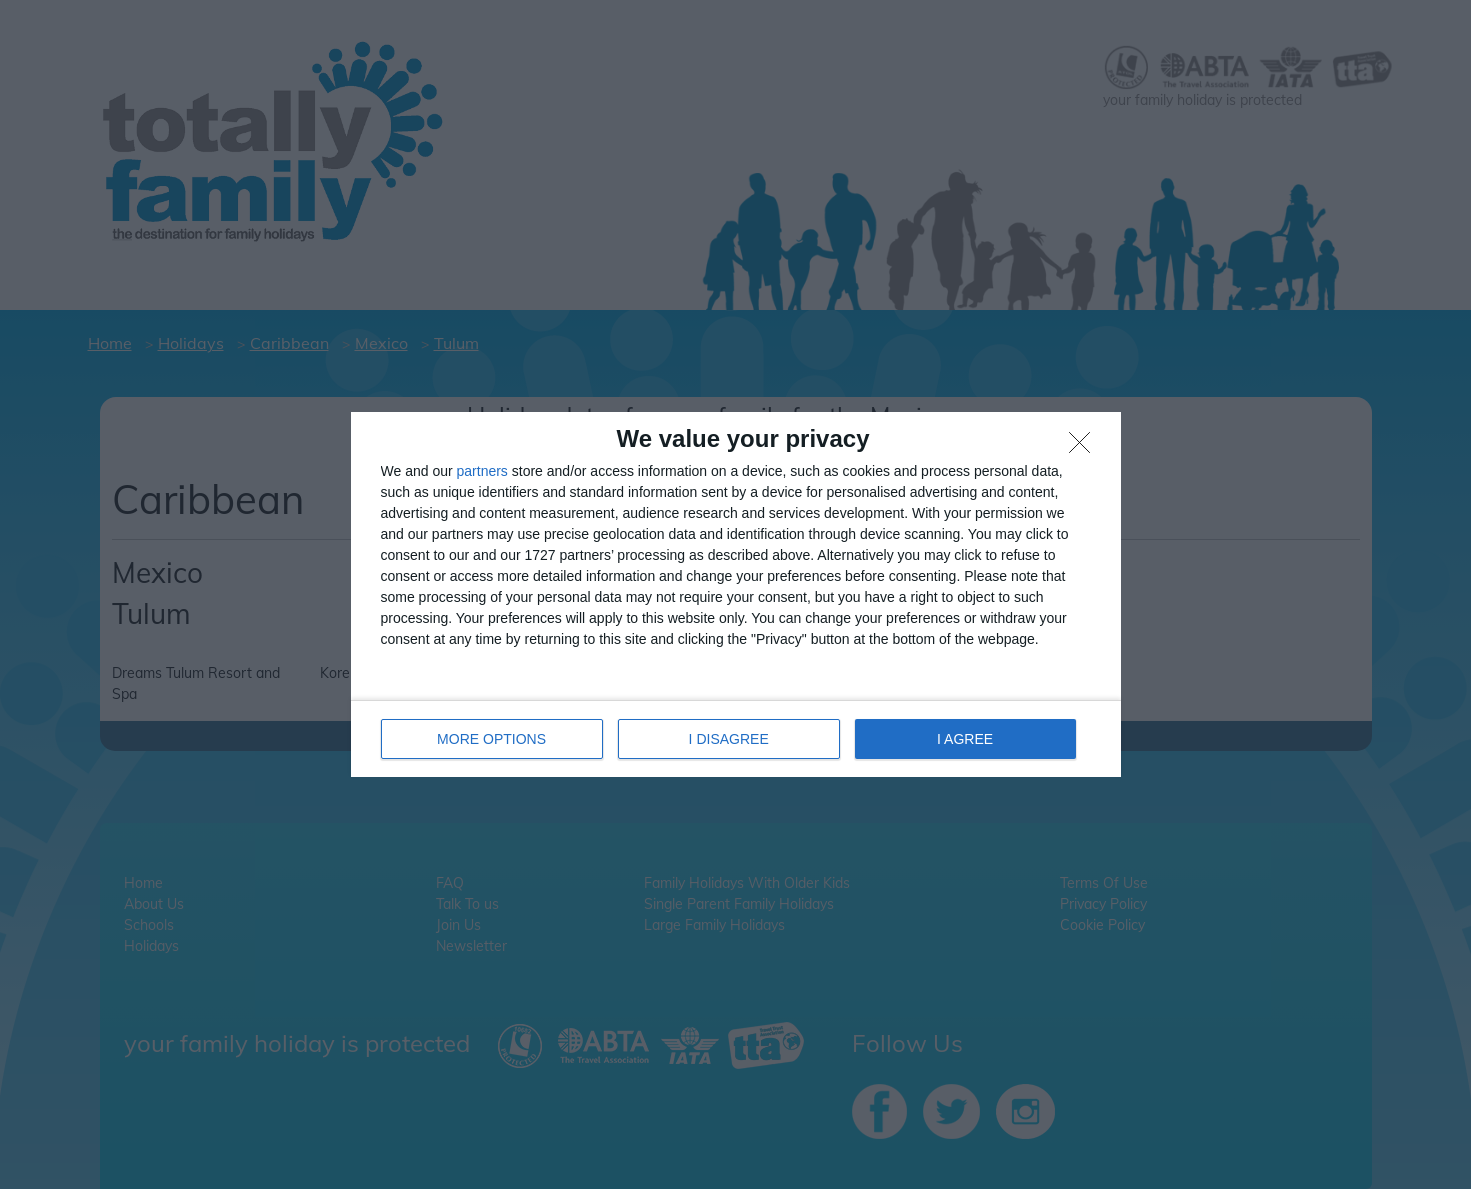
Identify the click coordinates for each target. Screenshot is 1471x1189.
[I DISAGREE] (1085, 448)
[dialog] (736, 594)
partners (482, 471)
